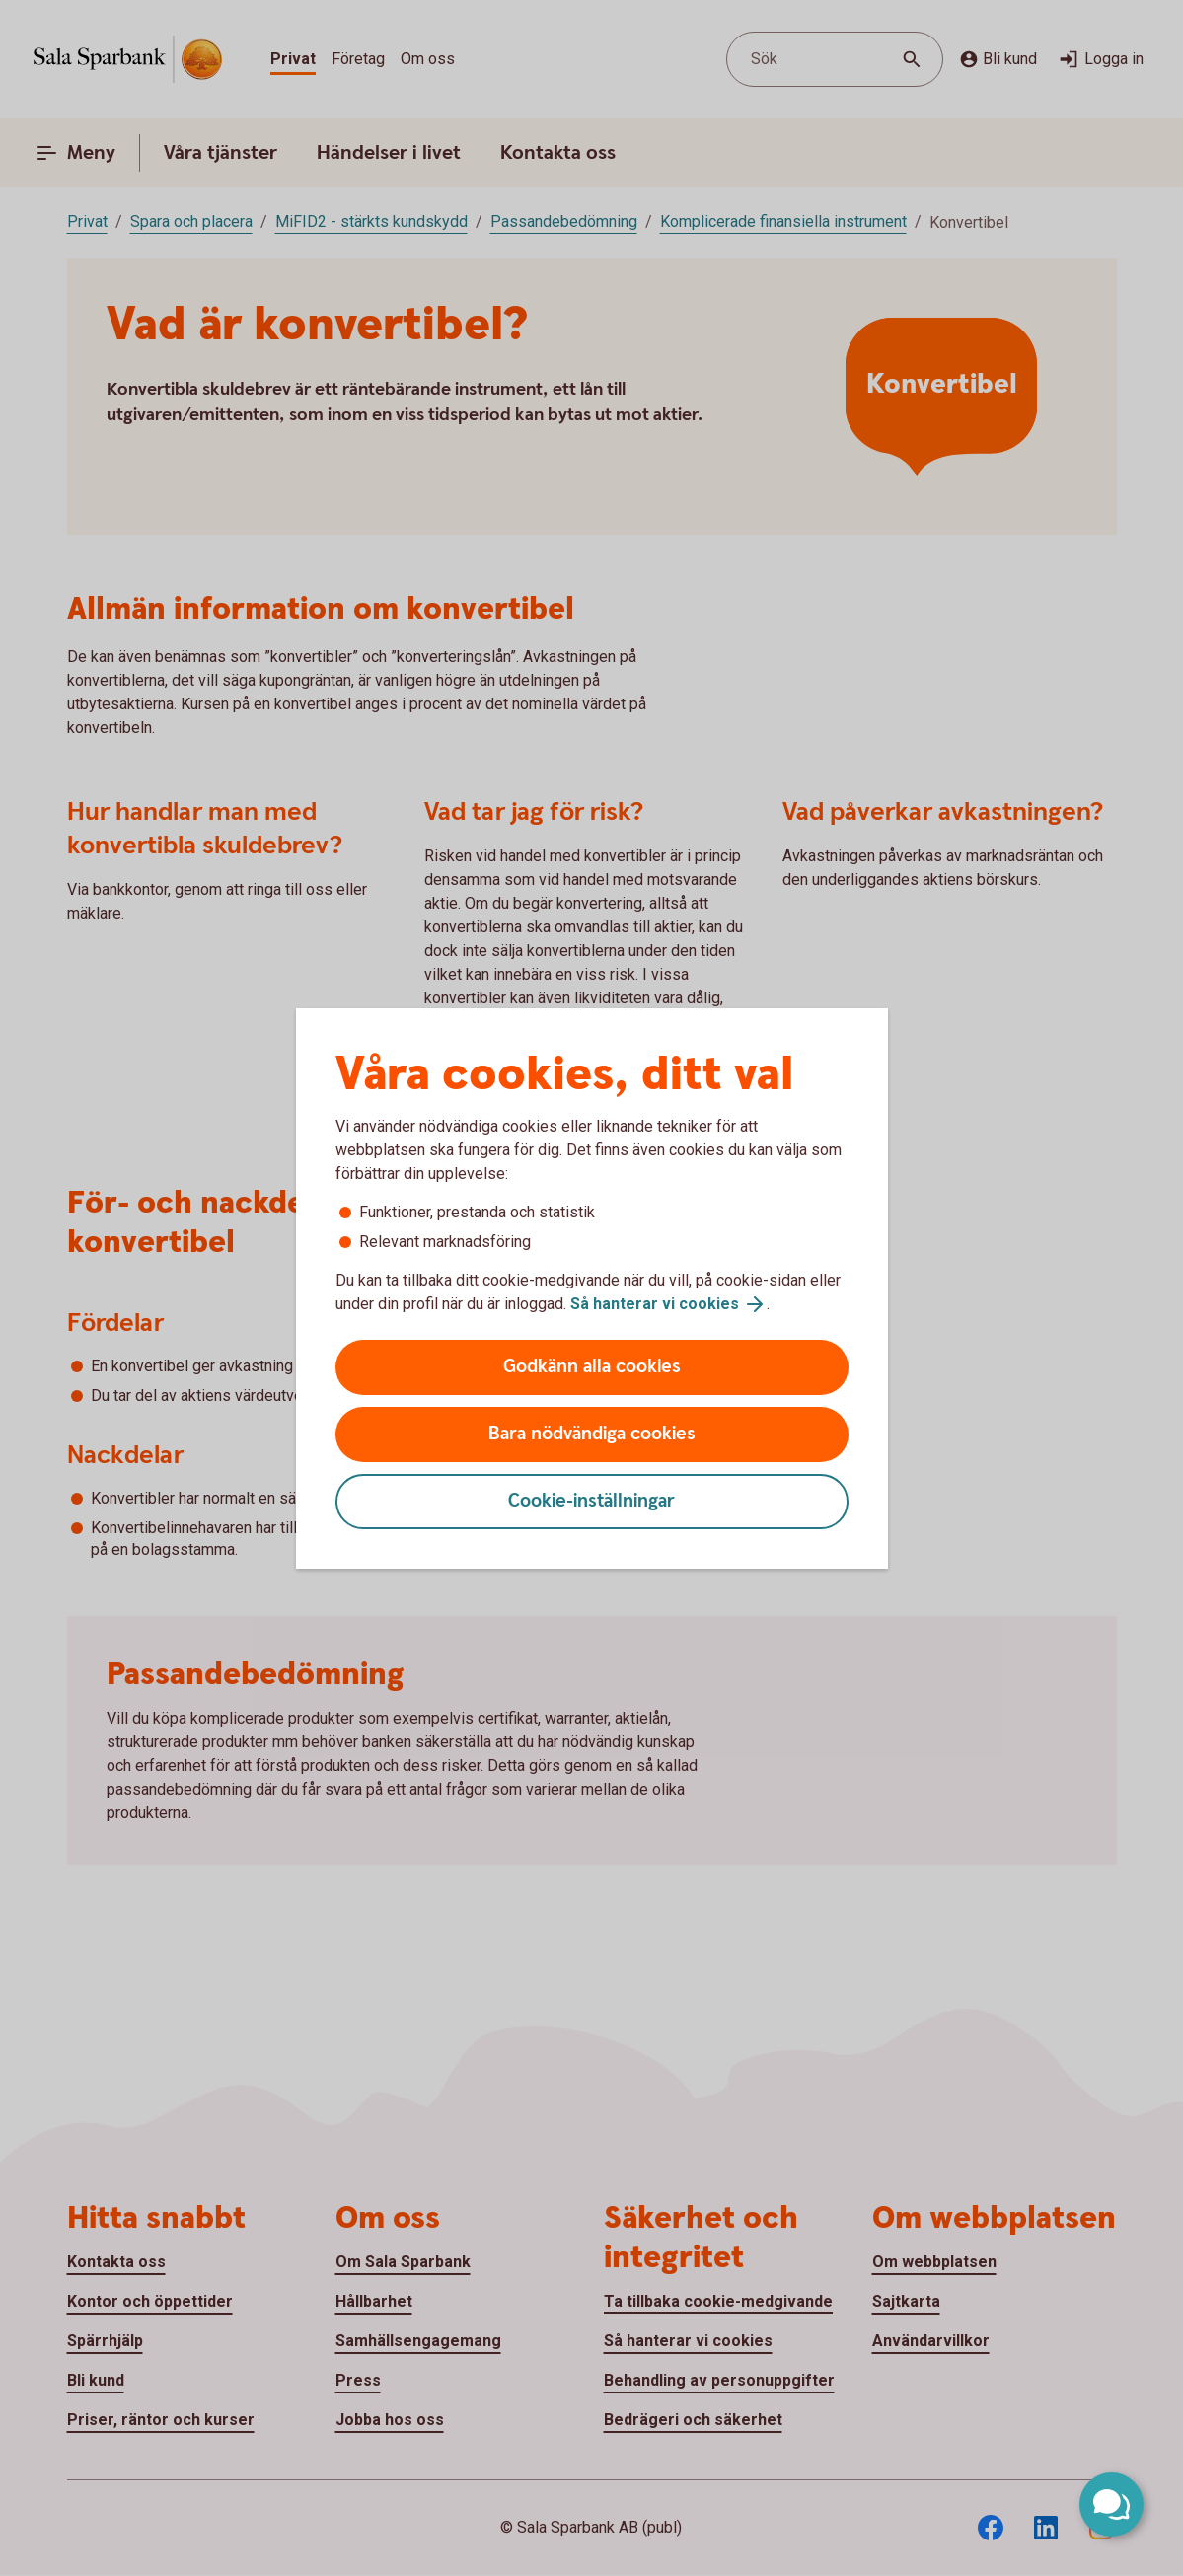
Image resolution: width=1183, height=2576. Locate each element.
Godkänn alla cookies (592, 1367)
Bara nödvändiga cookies (592, 1434)
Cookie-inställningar (591, 1501)
